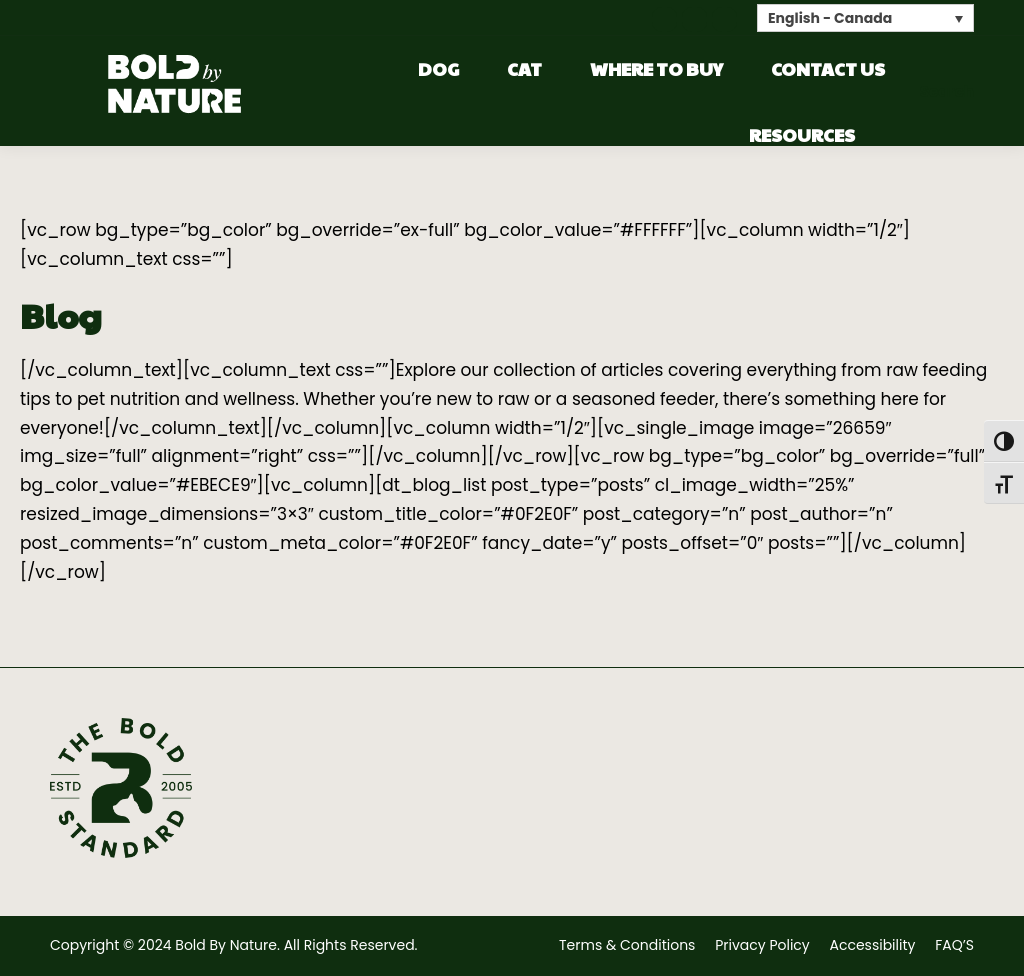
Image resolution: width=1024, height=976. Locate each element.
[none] (865, 17)
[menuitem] (865, 17)
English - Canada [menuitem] (830, 19)
